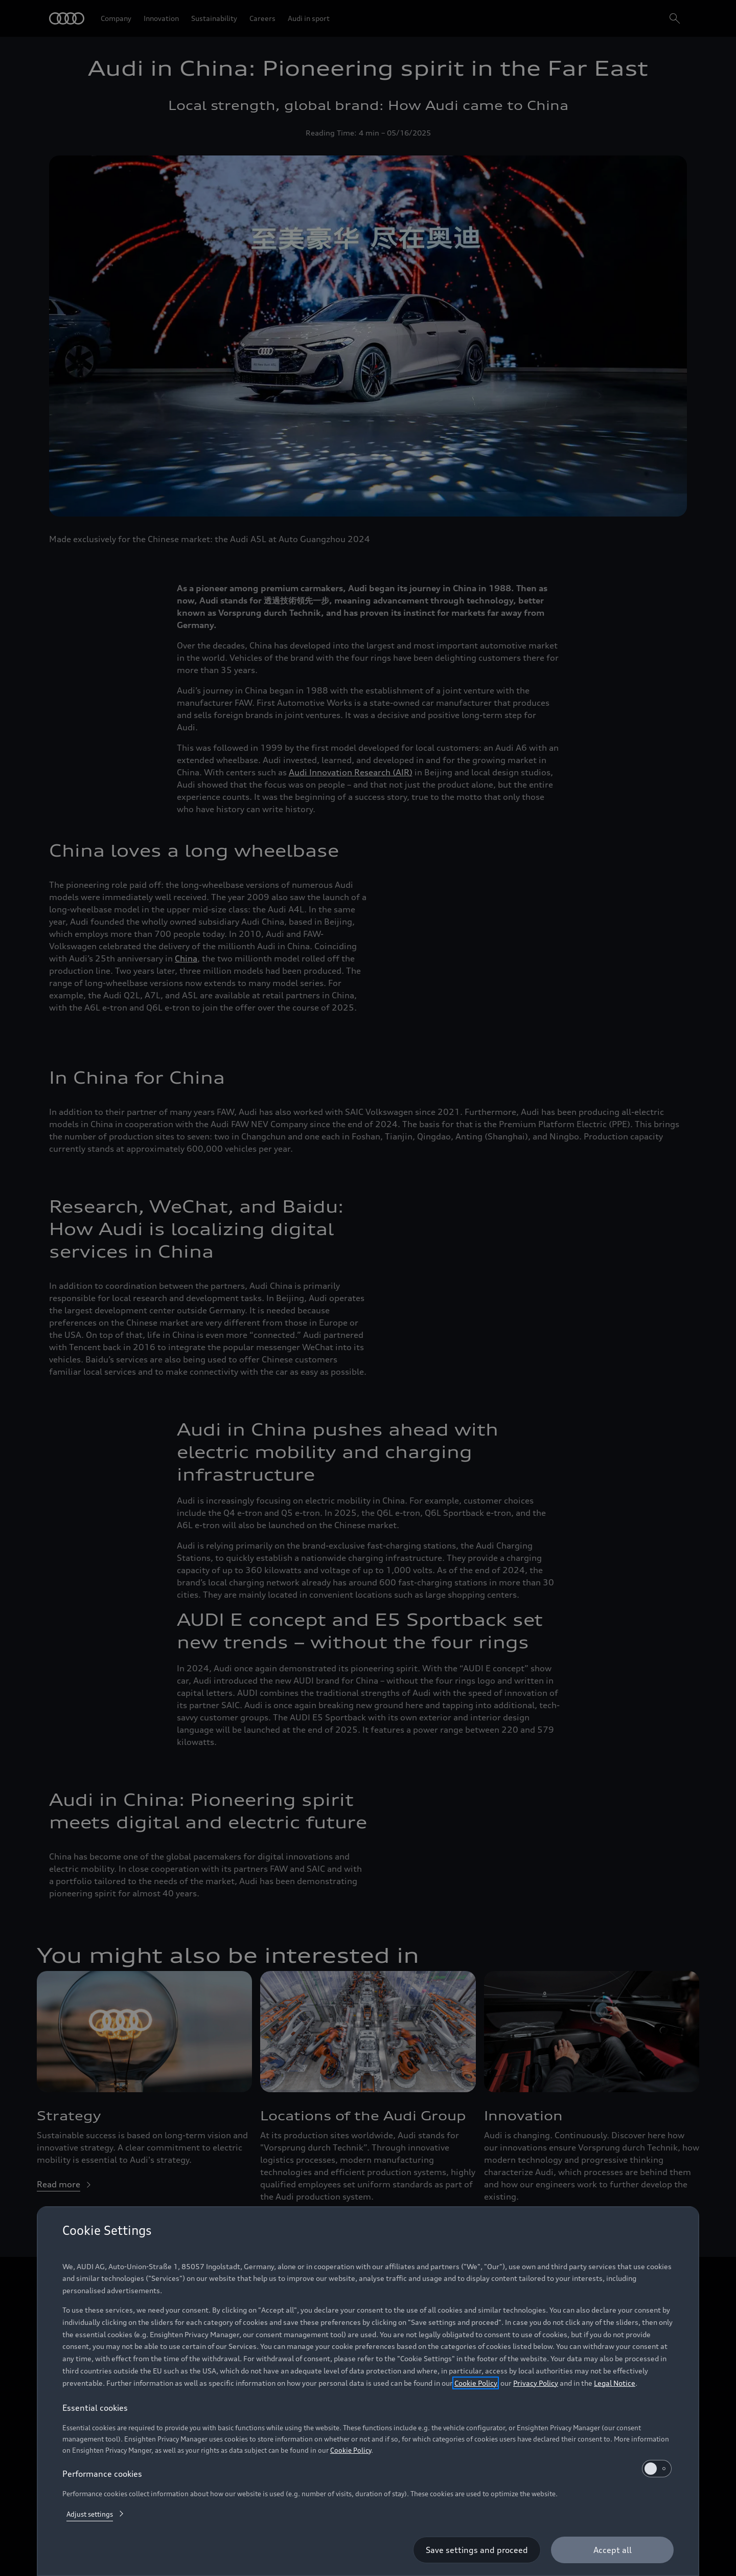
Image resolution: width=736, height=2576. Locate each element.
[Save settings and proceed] (477, 2550)
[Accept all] (612, 2550)
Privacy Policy (535, 2383)
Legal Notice (614, 2383)
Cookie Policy (475, 2383)
